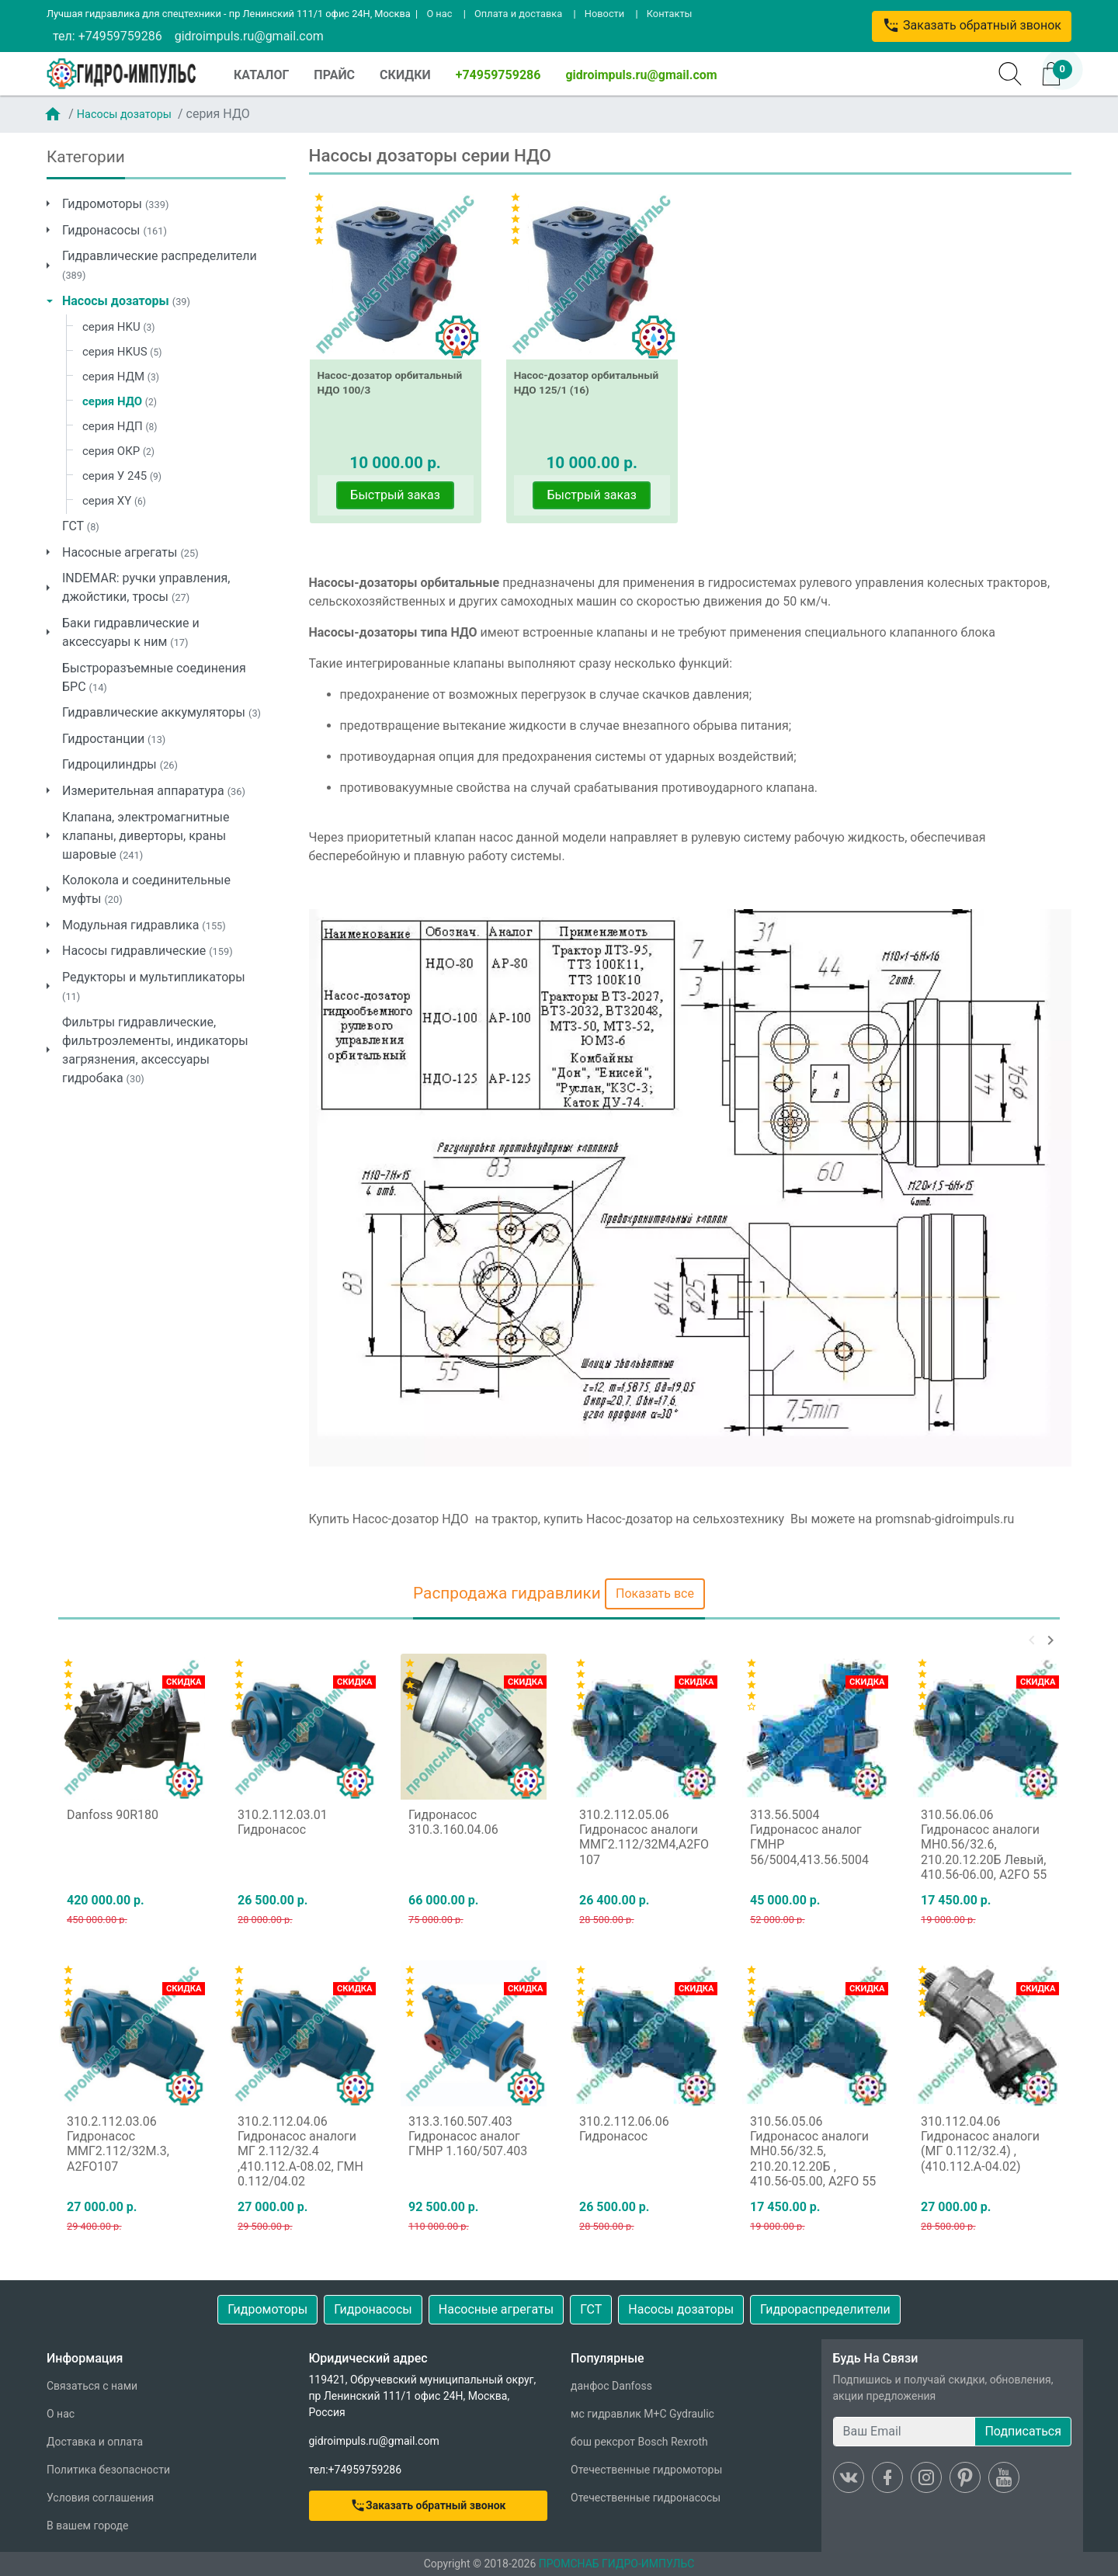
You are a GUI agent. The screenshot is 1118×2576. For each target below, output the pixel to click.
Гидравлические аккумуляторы (161, 712)
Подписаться (1022, 2431)
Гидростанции (113, 738)
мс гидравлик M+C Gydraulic (642, 2414)
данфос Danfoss (611, 2386)
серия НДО (119, 401)
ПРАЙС (334, 75)
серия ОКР (118, 451)
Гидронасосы (114, 230)
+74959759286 (498, 75)
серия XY (114, 501)
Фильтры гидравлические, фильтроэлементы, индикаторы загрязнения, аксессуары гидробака (155, 1050)
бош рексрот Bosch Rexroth (639, 2441)
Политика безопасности (108, 2469)
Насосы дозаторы (124, 114)
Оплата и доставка (518, 13)
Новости (604, 13)
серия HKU (118, 327)
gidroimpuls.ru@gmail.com (249, 36)
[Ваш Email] (904, 2431)
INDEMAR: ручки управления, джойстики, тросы (146, 587)
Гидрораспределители (825, 2309)
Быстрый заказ (395, 495)
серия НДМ (120, 377)
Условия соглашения (100, 2497)
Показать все (655, 1593)
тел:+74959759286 (355, 2469)
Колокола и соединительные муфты (146, 889)
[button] (1032, 1640)
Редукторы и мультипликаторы (153, 986)
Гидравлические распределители (159, 264)
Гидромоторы (115, 203)
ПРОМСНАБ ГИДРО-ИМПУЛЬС (617, 2563)
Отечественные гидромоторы (646, 2469)
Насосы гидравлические (147, 950)
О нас (439, 13)
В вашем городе (87, 2525)
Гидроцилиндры (120, 764)
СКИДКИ (405, 75)
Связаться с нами (92, 2386)
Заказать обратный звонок (971, 25)
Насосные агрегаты (130, 552)
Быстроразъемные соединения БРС (154, 677)
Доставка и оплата (95, 2441)
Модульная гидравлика (144, 925)
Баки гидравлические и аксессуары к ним (131, 632)
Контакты (670, 13)
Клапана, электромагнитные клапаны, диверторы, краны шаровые (145, 836)
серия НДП (119, 426)
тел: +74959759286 (107, 36)
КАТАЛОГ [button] (261, 75)
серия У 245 (121, 476)
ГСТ (80, 526)
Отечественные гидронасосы (645, 2497)
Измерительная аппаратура (153, 790)
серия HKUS (121, 352)
